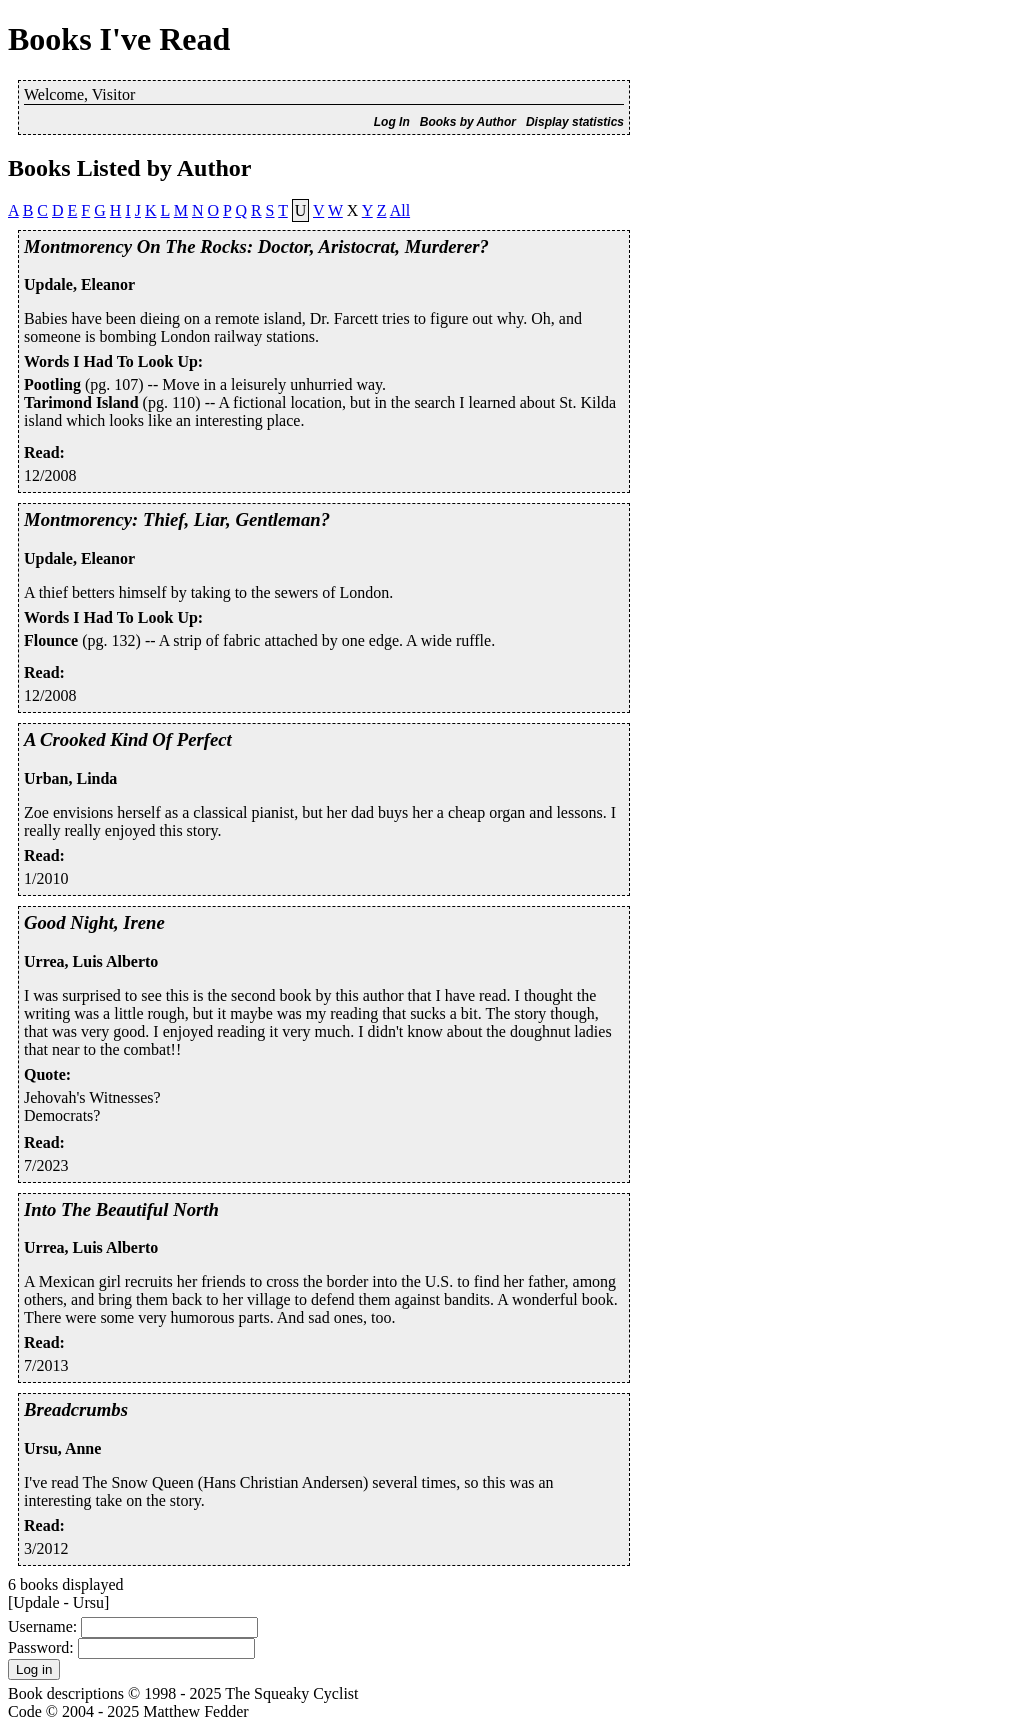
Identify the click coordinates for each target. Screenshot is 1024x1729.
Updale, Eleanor (79, 284)
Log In (392, 122)
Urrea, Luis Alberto (91, 961)
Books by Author (468, 122)
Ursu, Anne (62, 1448)
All (400, 210)
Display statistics (575, 122)
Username (40, 1626)
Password (38, 1647)
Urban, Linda (70, 778)
